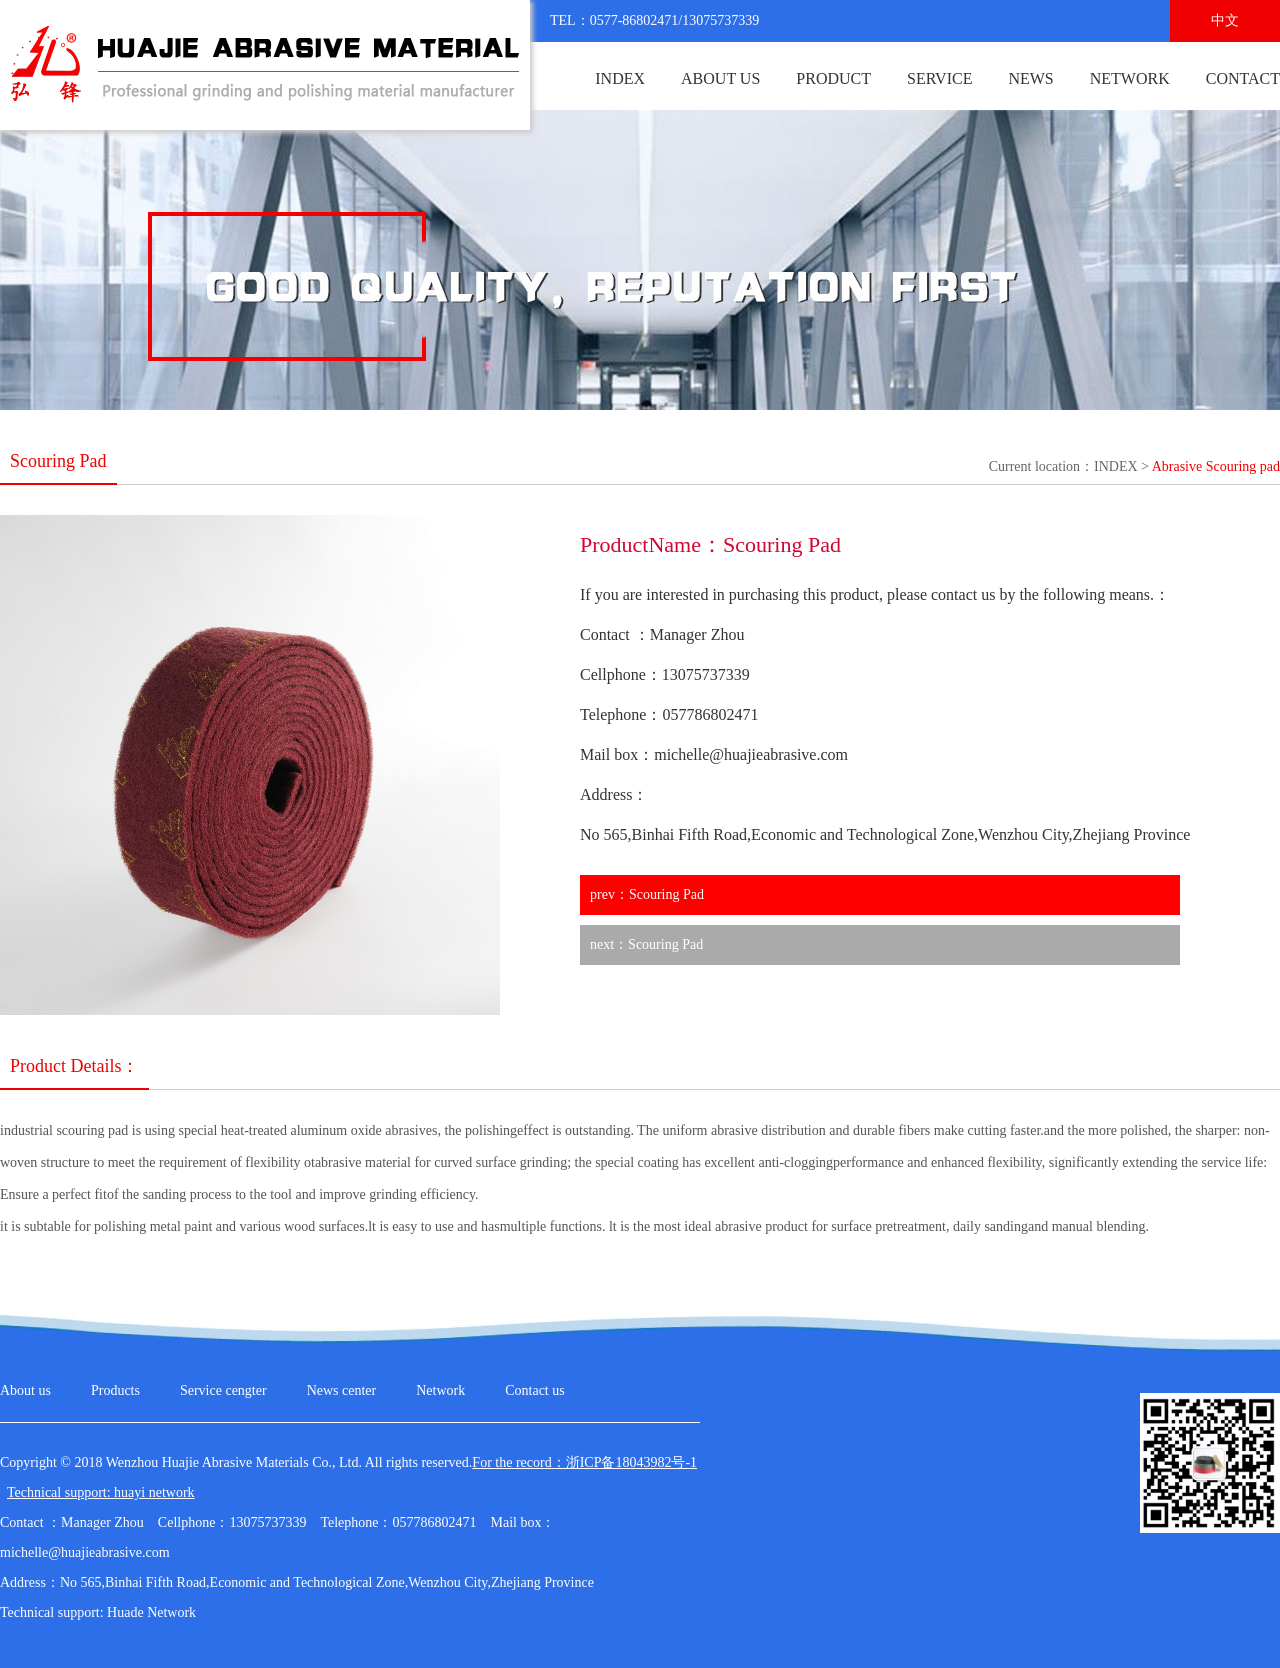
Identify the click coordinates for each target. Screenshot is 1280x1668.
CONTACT (1243, 78)
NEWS (1030, 78)
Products (115, 1390)
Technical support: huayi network (101, 1492)
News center (342, 1390)
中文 (1225, 20)
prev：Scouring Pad (647, 894)
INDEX (620, 78)
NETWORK (1130, 78)
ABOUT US (720, 78)
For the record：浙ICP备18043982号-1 (584, 1462)
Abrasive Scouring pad (1216, 466)
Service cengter (223, 1390)
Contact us (535, 1390)
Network (440, 1390)
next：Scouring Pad (646, 944)
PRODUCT (833, 78)
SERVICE (939, 78)
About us (25, 1390)
